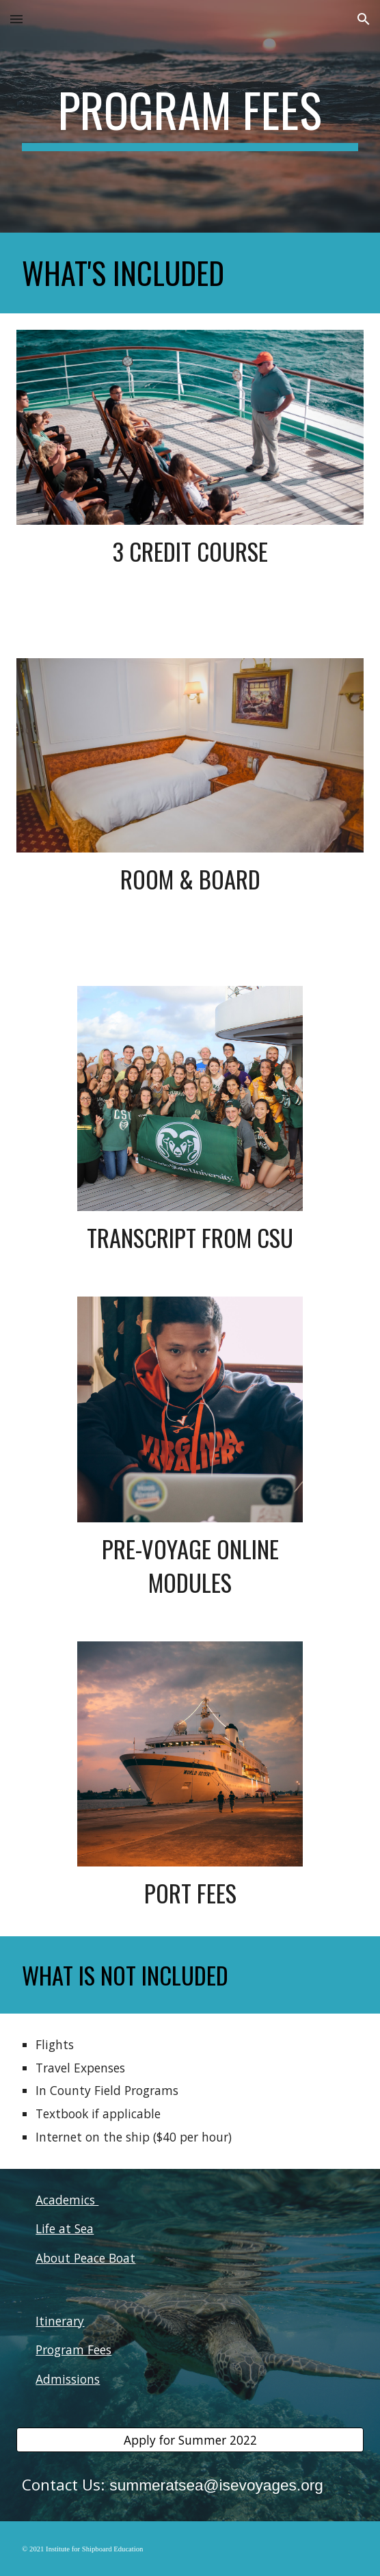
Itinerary (60, 2321)
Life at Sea (65, 2228)
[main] (189, 116)
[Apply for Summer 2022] (189, 2440)
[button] (16, 19)
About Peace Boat (85, 2258)
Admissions (68, 2379)
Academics (67, 2199)
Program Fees (73, 2349)
